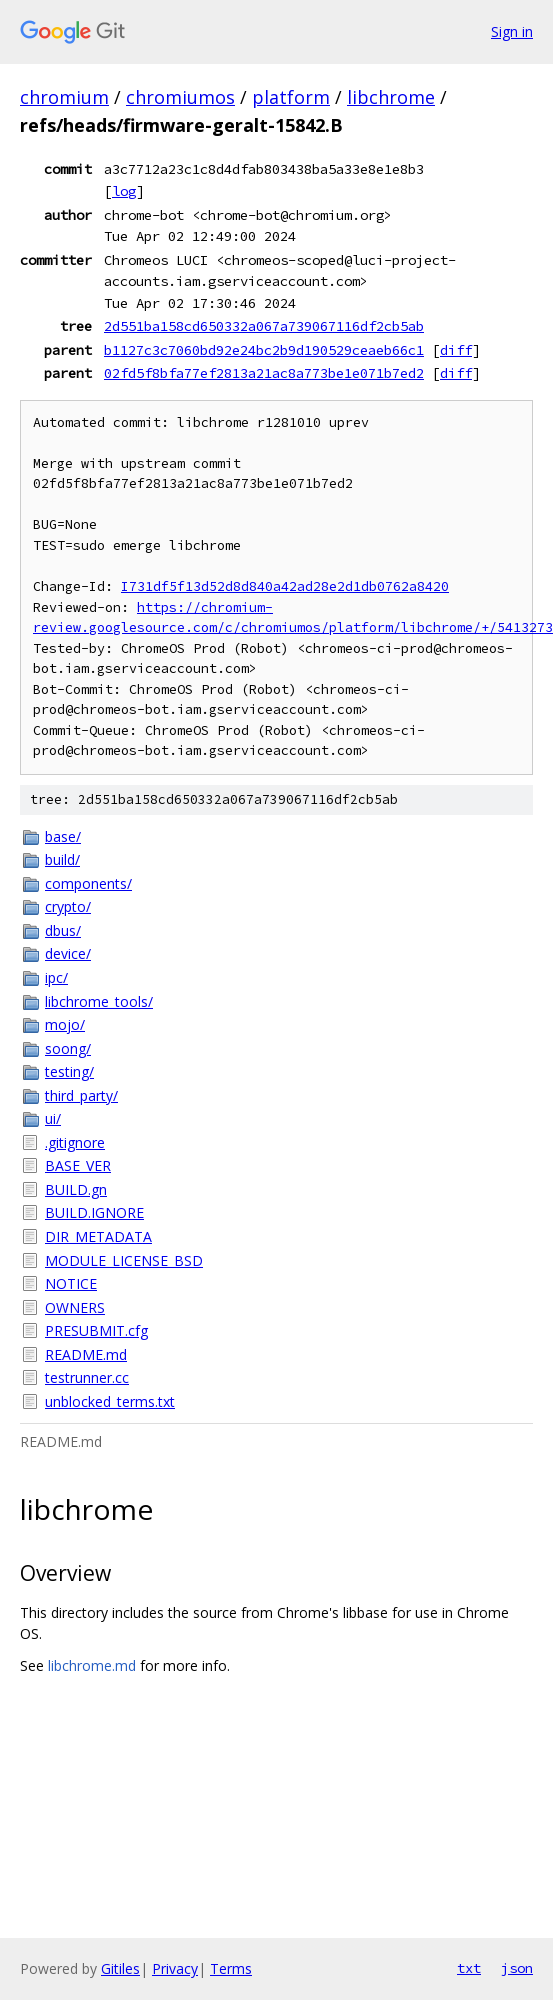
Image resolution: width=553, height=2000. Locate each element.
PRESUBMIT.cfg (96, 1330)
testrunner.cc (87, 1377)
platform (291, 97)
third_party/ (81, 1095)
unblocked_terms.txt (110, 1401)
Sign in (512, 31)
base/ (63, 836)
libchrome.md (92, 1665)
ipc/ (56, 977)
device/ (68, 953)
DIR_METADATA (98, 1236)
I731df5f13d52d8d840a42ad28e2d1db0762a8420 (285, 586)
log (124, 191)
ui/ (53, 1118)
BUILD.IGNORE (94, 1212)
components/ (88, 883)
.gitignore (75, 1142)
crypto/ (68, 906)
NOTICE (71, 1283)
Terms (231, 1968)
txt (469, 1968)
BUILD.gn (76, 1189)
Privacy (175, 1968)
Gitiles (120, 1968)
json (517, 1968)
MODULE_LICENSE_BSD (124, 1260)
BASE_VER (78, 1165)
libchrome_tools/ (99, 1001)
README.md (86, 1354)
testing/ (69, 1071)
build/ (62, 859)
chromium (64, 97)
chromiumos (180, 97)
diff (456, 350)
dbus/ (63, 930)
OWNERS (75, 1307)
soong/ (68, 1048)
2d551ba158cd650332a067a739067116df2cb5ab (264, 326)
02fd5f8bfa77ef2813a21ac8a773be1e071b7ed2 (264, 373)
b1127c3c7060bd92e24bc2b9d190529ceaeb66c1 (264, 350)
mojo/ (65, 1024)
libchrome (391, 97)
